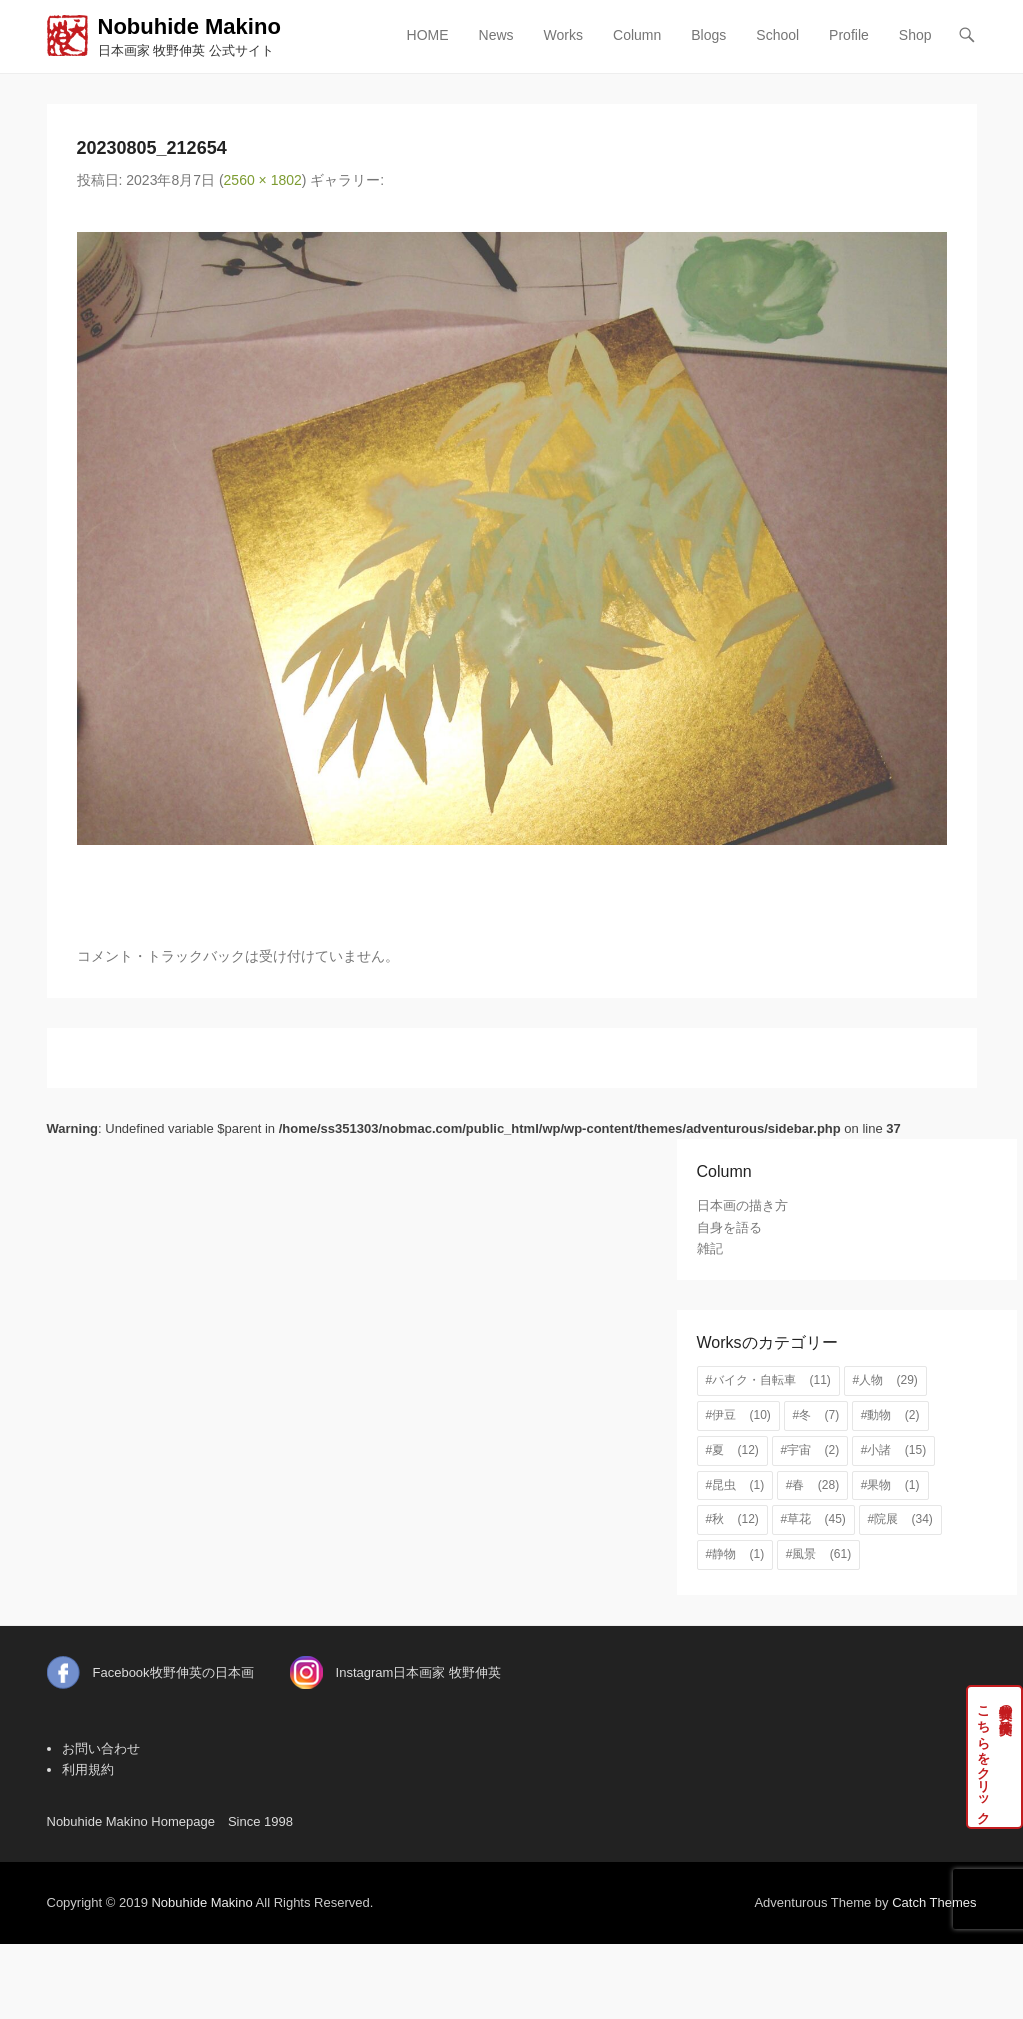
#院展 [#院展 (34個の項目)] (900, 1519)
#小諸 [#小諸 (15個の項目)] (893, 1450)
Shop (915, 35)
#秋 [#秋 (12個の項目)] (732, 1519)
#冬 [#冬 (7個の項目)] (816, 1415)
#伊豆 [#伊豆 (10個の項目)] (738, 1415)
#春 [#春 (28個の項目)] (812, 1485)
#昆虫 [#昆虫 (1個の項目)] (735, 1485)
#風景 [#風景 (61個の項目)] (818, 1554)
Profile (849, 35)
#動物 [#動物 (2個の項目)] (890, 1415)
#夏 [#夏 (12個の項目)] (732, 1450)
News (496, 35)
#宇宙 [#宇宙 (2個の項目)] (810, 1450)
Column (637, 35)
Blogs (708, 35)
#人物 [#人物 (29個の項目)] (885, 1380)
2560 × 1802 (263, 180)
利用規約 (88, 1769)
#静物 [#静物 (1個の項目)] (735, 1554)
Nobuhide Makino (189, 26)
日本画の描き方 (742, 1205)
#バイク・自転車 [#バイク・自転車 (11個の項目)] (768, 1380)
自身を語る (729, 1227)
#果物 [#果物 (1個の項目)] (890, 1485)
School (777, 35)
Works (563, 35)
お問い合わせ (101, 1748)
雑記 (710, 1248)
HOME (428, 35)
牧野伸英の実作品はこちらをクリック (995, 1757)
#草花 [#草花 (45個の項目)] (813, 1519)
